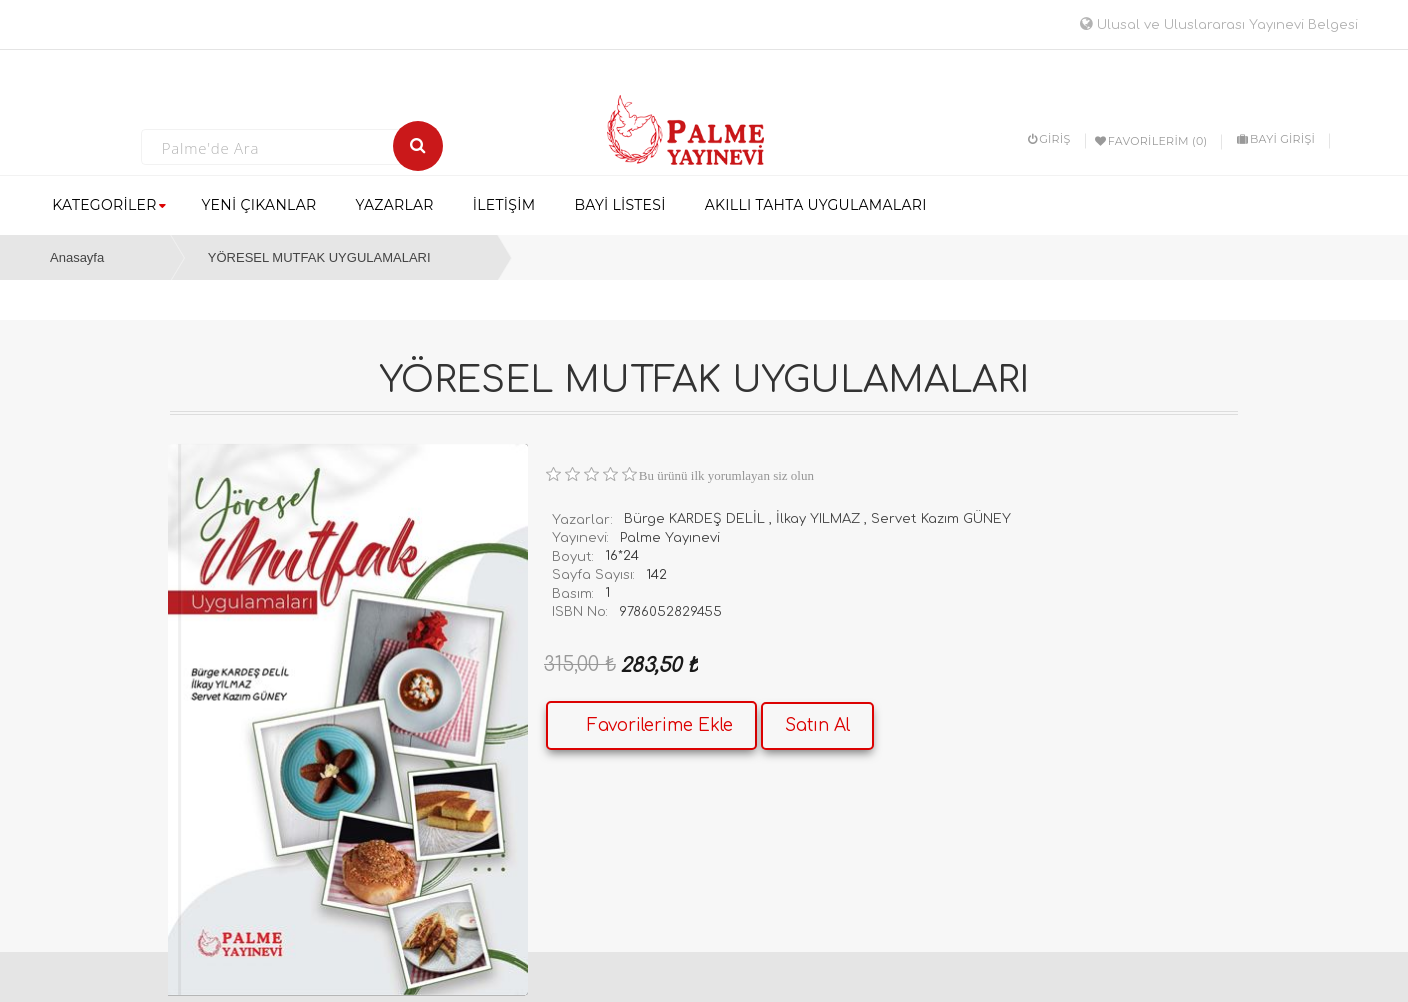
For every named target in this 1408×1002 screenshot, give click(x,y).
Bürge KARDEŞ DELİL (694, 519)
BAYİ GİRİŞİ (1276, 139)
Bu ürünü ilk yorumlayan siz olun (726, 475)
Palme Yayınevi (670, 538)
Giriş (1049, 139)
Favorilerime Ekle (660, 725)
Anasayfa (77, 257)
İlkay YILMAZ (818, 519)
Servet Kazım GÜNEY (941, 519)
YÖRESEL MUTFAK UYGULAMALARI (319, 257)
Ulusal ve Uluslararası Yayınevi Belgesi (1219, 25)
